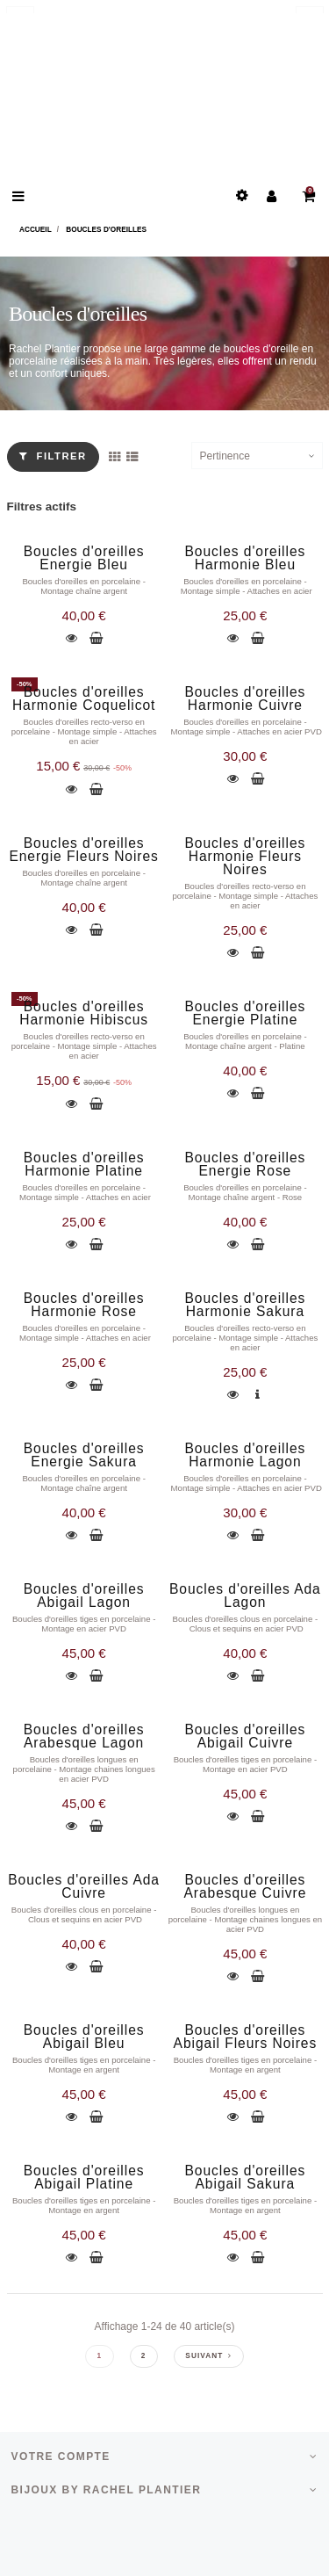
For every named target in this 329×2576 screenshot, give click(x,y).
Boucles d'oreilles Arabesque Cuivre (244, 1886)
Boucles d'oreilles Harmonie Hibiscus (83, 1013)
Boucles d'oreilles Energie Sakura (84, 1455)
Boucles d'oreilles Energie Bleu (84, 558)
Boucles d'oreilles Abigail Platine (84, 2177)
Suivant (208, 2356)
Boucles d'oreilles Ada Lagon (245, 1595)
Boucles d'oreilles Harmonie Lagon (245, 1455)
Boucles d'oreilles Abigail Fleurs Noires (246, 2036)
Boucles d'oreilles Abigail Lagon (84, 1595)
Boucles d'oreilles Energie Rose (245, 1164)
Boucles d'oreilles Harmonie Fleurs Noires (245, 856)
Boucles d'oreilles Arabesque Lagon (84, 1736)
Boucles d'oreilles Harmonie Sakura (245, 1305)
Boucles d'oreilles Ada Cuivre (84, 1886)
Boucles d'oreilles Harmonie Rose (84, 1305)
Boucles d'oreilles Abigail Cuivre (245, 1736)
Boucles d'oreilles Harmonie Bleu (245, 558)
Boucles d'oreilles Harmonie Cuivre (245, 698)
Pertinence (225, 456)
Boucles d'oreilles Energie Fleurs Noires (83, 850)
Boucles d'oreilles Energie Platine (245, 1013)
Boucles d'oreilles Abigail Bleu (84, 2036)
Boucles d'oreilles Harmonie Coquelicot (83, 698)
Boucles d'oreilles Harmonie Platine (84, 1164)
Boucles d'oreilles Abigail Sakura (245, 2177)
